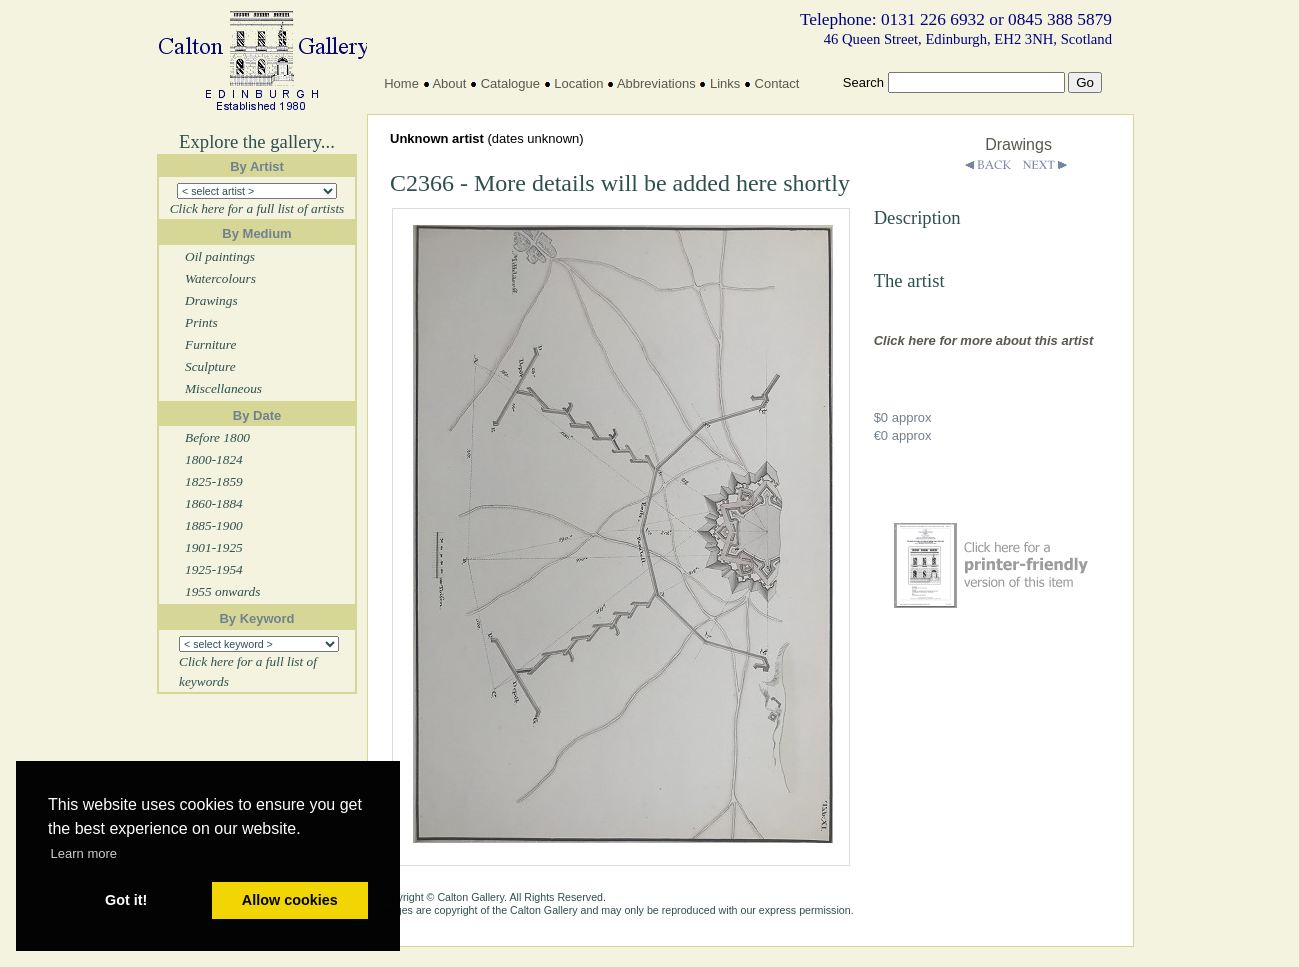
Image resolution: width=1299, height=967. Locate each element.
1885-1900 (214, 525)
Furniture (210, 344)
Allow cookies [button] (290, 900)
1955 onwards (222, 591)
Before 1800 (217, 437)
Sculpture (210, 366)
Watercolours (220, 278)
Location (578, 83)
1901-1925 (214, 547)
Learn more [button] (84, 853)
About (449, 83)
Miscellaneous (223, 388)
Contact (777, 83)
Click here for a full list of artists (257, 208)
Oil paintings (220, 256)
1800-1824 (214, 459)
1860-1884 (214, 503)
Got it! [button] (126, 900)
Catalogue (510, 83)
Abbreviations (656, 83)
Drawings (211, 300)
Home (401, 83)
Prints (201, 322)
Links (725, 83)
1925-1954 (214, 569)
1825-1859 (214, 481)
